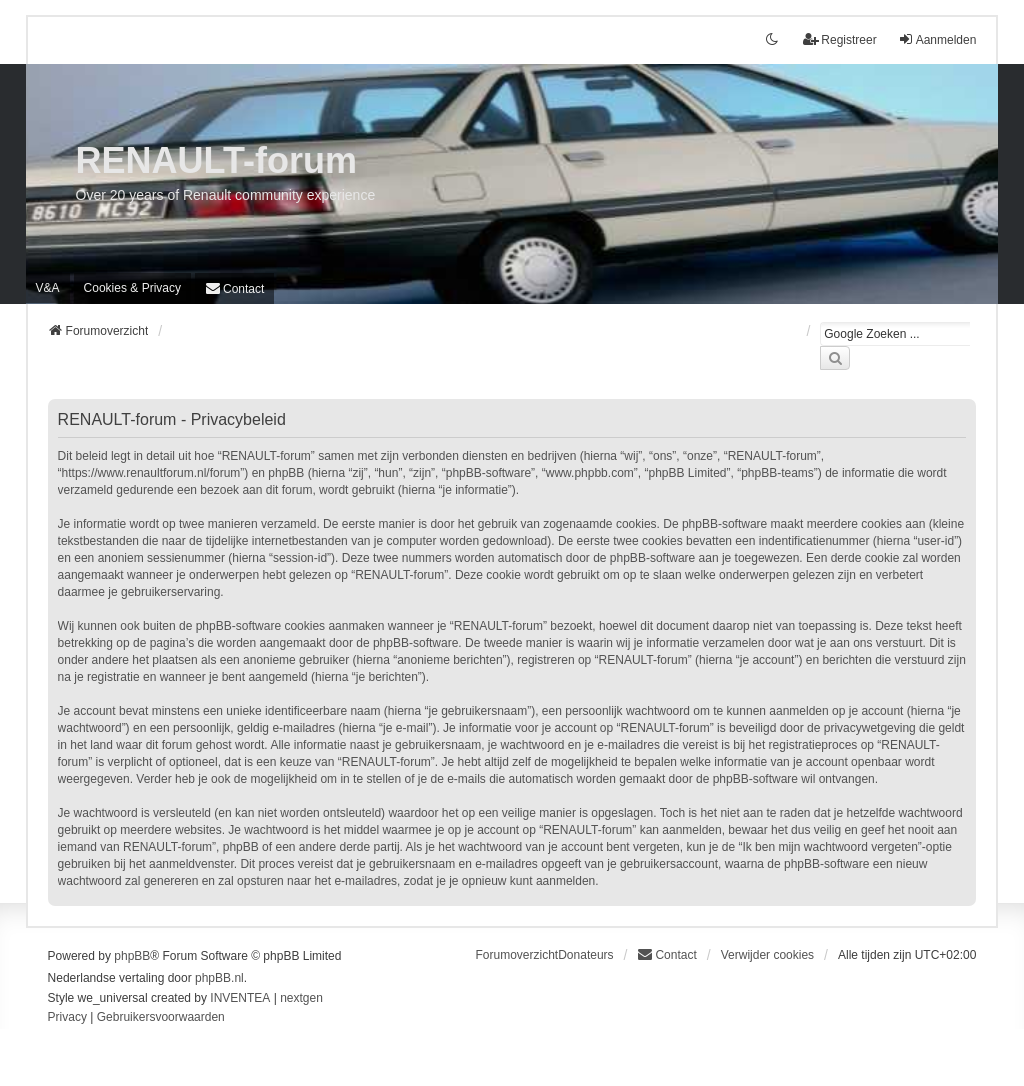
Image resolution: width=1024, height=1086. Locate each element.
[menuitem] (132, 288)
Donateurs (585, 955)
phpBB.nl (219, 978)
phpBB (132, 956)
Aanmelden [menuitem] (937, 39)
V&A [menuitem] (48, 288)
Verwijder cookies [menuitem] (767, 955)
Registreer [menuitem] (839, 39)
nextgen (301, 998)
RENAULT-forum (216, 160)
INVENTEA (240, 998)
